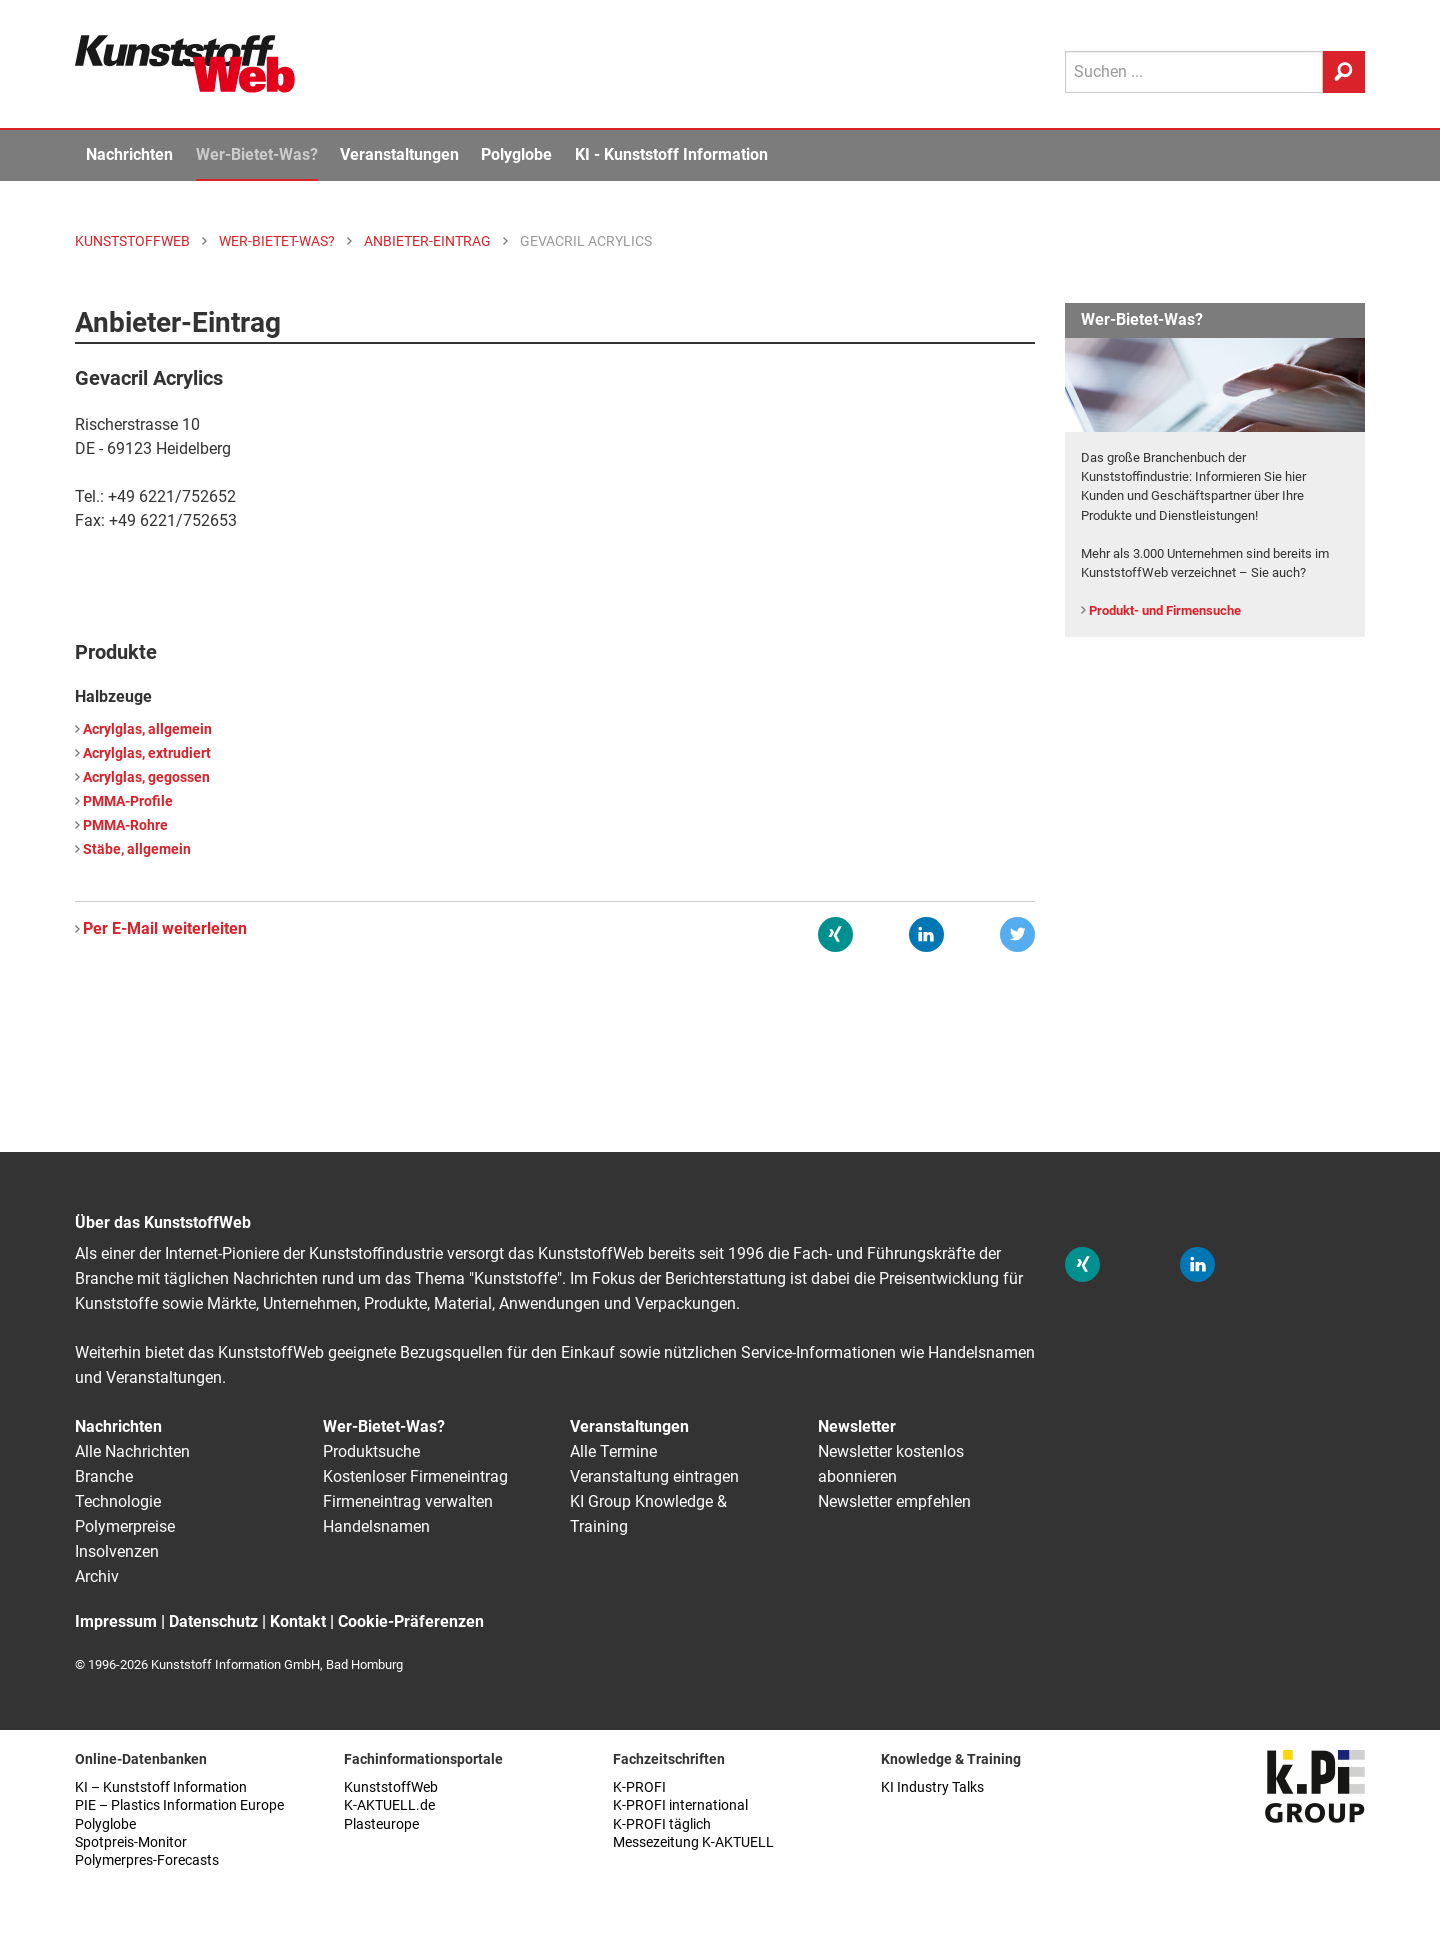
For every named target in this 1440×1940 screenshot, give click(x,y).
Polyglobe (516, 154)
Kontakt (298, 1621)
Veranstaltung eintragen (654, 1476)
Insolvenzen (117, 1551)
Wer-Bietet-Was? (257, 154)
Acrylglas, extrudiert (147, 753)
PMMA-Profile (128, 801)
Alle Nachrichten (132, 1451)
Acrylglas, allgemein (147, 729)
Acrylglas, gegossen (146, 777)
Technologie (118, 1501)
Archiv (97, 1576)
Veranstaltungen (399, 154)
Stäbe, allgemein (137, 849)
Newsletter (857, 1426)
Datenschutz (213, 1621)
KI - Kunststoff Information (671, 154)
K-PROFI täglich (662, 1824)
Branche (104, 1476)
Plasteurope (381, 1824)
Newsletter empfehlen (894, 1501)
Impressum (116, 1621)
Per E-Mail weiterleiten (165, 928)
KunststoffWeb (391, 1787)
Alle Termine (613, 1451)
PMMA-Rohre (125, 825)
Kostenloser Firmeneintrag (415, 1476)
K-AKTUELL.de (389, 1805)
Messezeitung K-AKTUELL (693, 1842)
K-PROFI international (680, 1805)
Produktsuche (371, 1451)
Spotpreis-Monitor (131, 1842)
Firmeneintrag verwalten (408, 1501)
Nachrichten (129, 154)
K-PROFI (639, 1787)
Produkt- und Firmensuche (1165, 610)
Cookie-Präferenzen (411, 1621)
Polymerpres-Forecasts (147, 1860)
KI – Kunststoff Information (161, 1787)
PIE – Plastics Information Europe (179, 1805)
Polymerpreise (125, 1526)
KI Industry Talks (932, 1787)
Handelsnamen (376, 1526)
